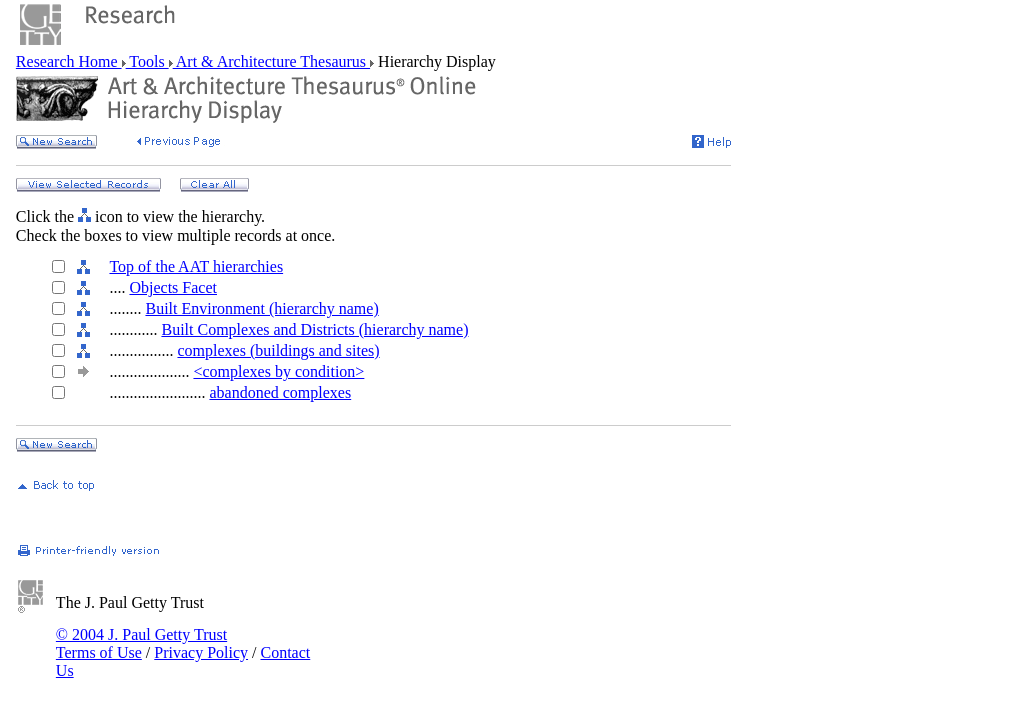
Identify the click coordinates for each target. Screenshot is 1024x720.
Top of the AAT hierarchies (196, 266)
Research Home (69, 61)
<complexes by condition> (278, 371)
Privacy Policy (201, 652)
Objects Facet (173, 287)
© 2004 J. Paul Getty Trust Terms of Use (141, 643)
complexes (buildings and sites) (278, 350)
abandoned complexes (280, 392)
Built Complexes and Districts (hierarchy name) (314, 329)
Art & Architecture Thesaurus (271, 61)
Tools (147, 61)
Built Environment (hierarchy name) (261, 308)
